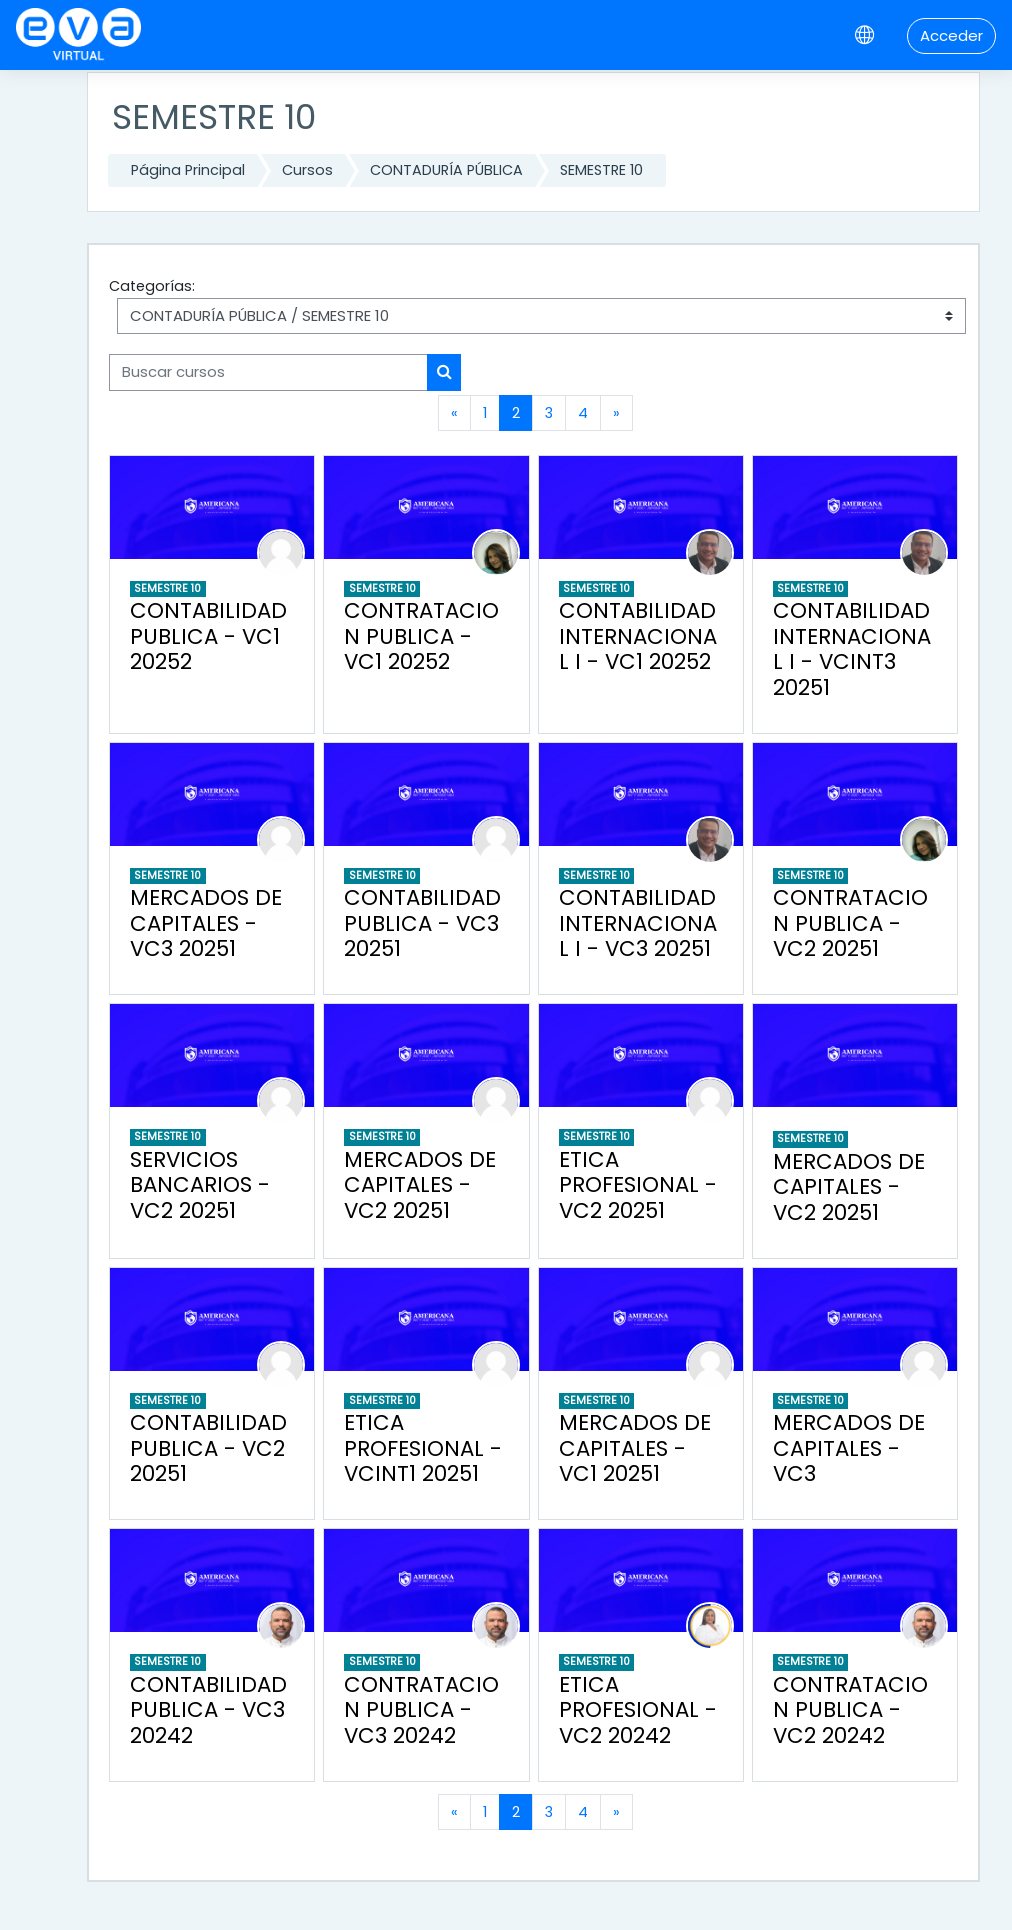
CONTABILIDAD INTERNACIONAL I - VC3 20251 (638, 923)
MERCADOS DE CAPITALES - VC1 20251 (635, 1448)
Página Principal (188, 170)
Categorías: (152, 286)
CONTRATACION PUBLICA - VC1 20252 (421, 636)
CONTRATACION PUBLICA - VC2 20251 (850, 923)
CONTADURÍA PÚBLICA (446, 170)
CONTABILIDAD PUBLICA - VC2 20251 (208, 1448)
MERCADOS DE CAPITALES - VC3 (849, 1448)
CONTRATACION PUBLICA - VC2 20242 (850, 1710)
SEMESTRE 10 (601, 170)
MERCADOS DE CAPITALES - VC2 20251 (420, 1185)
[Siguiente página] (616, 413)
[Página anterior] (454, 413)
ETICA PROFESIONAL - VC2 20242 (638, 1710)
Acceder (951, 35)
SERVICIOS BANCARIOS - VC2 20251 (200, 1185)
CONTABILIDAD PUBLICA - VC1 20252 (208, 636)
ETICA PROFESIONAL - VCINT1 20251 (423, 1448)
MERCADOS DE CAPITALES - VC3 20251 (206, 923)
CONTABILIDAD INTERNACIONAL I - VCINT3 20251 (852, 649)
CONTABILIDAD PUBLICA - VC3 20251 (422, 923)
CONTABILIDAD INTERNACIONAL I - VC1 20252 (638, 636)
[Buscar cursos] (268, 372)
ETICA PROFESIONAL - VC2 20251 (638, 1185)
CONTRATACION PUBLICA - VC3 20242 (421, 1710)
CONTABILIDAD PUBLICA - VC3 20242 (208, 1710)
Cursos (307, 170)
